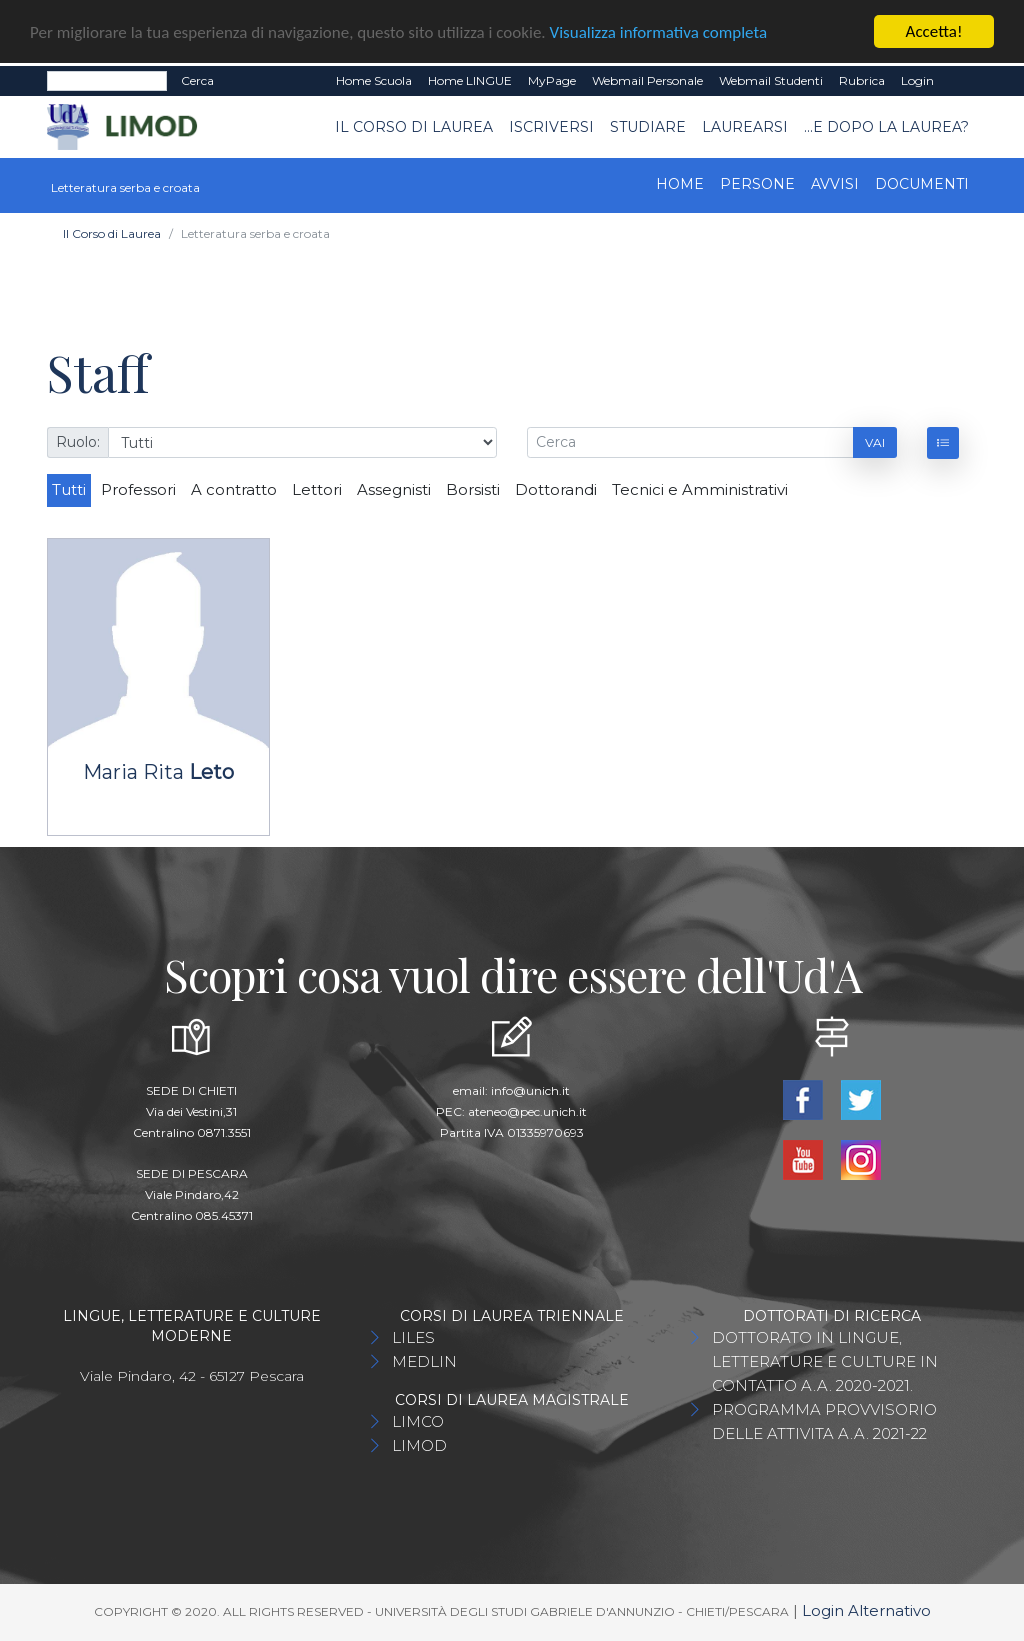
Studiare (648, 127)
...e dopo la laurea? (886, 127)
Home (680, 184)
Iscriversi (551, 127)
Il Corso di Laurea (414, 127)
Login (917, 80)
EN (959, 81)
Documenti (922, 184)
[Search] (107, 81)
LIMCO (418, 1421)
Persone (757, 184)
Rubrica (862, 80)
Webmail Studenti (771, 80)
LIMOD (419, 1445)
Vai (875, 442)
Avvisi (835, 184)
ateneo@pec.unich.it (527, 1111)
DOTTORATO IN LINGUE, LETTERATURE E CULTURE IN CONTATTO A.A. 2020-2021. (825, 1361)
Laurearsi (745, 127)
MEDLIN (424, 1361)
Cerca (197, 80)
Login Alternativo (866, 1610)
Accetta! (934, 31)
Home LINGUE (470, 80)
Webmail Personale (647, 80)
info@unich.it (530, 1090)
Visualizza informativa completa (659, 32)
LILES (413, 1337)
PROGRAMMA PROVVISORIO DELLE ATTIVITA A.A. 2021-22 (824, 1421)
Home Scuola (374, 80)
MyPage (552, 80)
